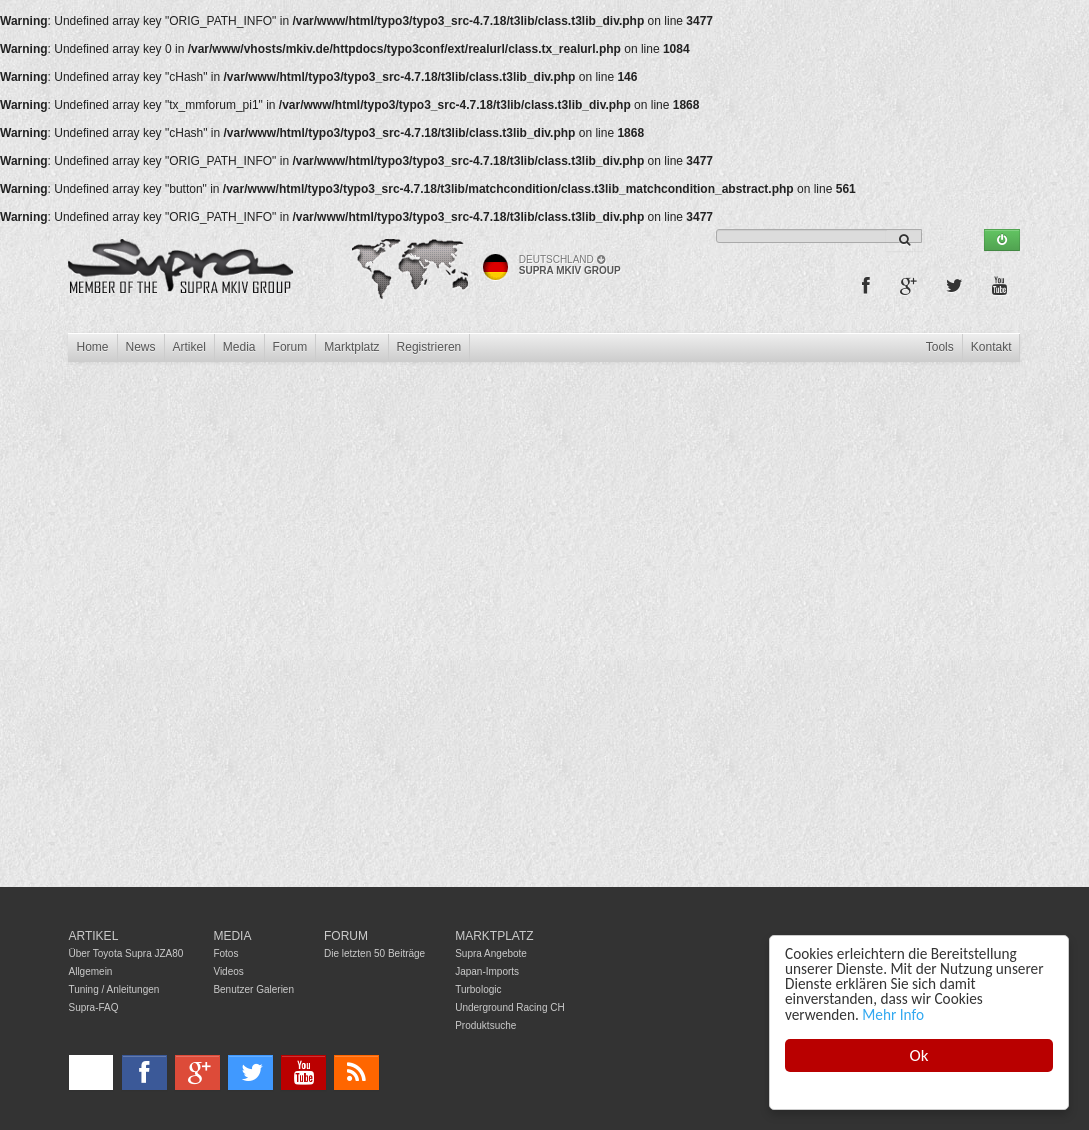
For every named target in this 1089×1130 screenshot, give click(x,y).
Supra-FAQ (94, 1007)
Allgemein (91, 971)
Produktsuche (485, 1025)
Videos (228, 971)
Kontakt (991, 347)
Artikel (189, 347)
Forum (290, 347)
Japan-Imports (487, 971)
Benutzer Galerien (253, 989)
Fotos (225, 953)
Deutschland (562, 259)
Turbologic (478, 989)
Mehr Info (893, 1014)
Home (92, 347)
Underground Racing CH (510, 1007)
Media (239, 347)
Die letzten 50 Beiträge (374, 953)
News (141, 347)
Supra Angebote (491, 953)
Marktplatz (351, 347)
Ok (919, 1055)
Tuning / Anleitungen (114, 989)
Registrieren (429, 347)
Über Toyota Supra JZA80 (126, 953)
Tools (940, 347)
